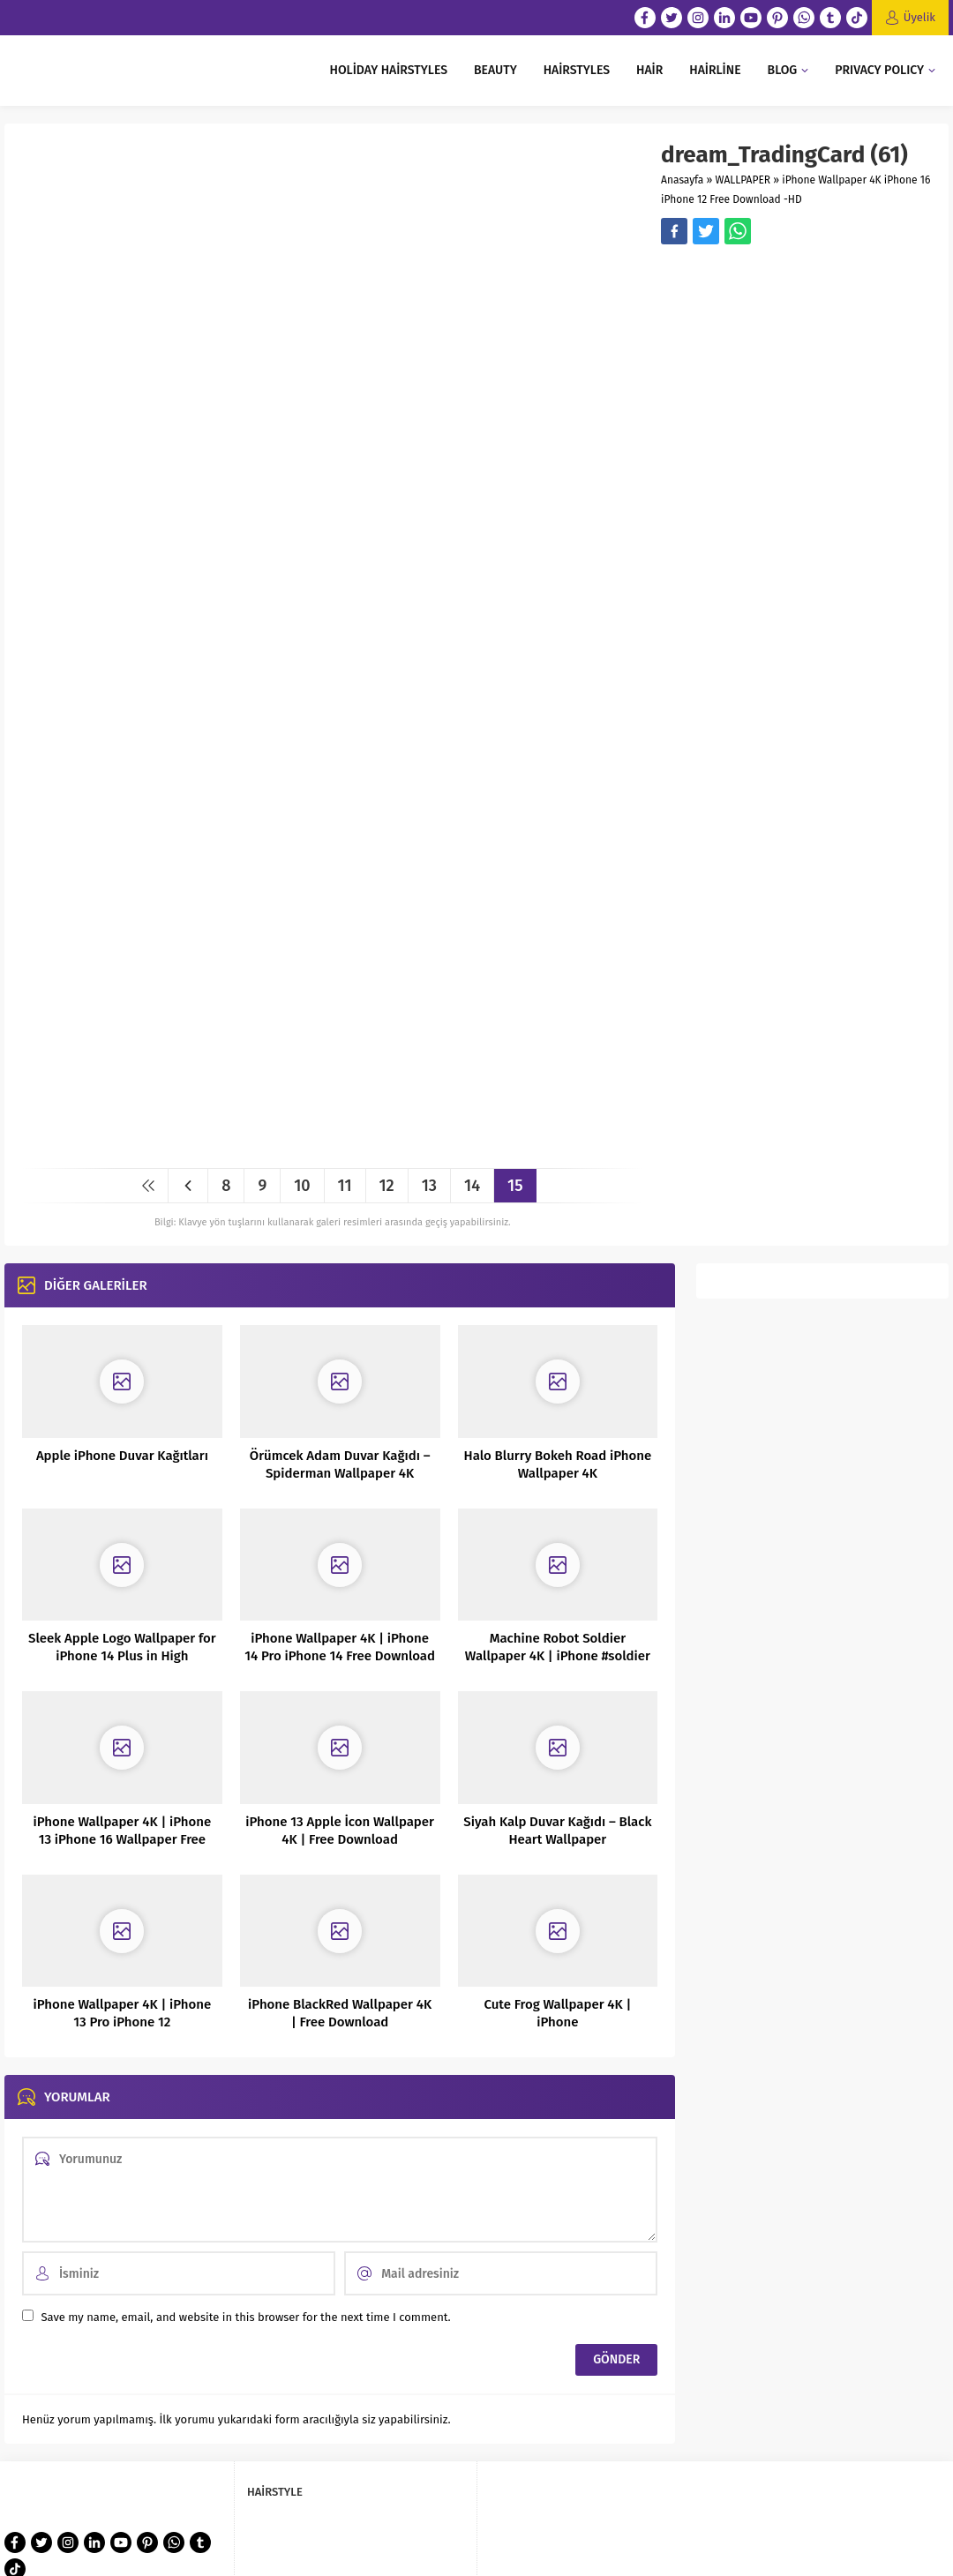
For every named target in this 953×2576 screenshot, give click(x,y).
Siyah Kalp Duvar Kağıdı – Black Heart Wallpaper (557, 1830)
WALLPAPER (743, 180)
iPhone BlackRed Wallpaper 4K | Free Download (339, 2013)
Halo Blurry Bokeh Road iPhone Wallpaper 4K (558, 1464)
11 (345, 1185)
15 (514, 1185)
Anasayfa (682, 180)
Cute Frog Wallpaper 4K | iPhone (557, 2013)
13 (429, 1185)
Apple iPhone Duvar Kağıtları (122, 1456)
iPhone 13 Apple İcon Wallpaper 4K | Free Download (339, 1830)
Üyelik (919, 17)
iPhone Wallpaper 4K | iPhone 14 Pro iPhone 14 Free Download (339, 1647)
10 (302, 1185)
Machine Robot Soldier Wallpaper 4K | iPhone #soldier (557, 1647)
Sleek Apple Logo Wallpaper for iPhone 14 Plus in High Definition (122, 1655)
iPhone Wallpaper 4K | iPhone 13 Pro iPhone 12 (122, 2013)
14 (472, 1185)
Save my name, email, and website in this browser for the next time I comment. (245, 2317)
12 (386, 1185)
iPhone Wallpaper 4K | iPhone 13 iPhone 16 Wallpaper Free (122, 1830)
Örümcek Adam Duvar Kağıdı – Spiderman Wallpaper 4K (340, 1464)
